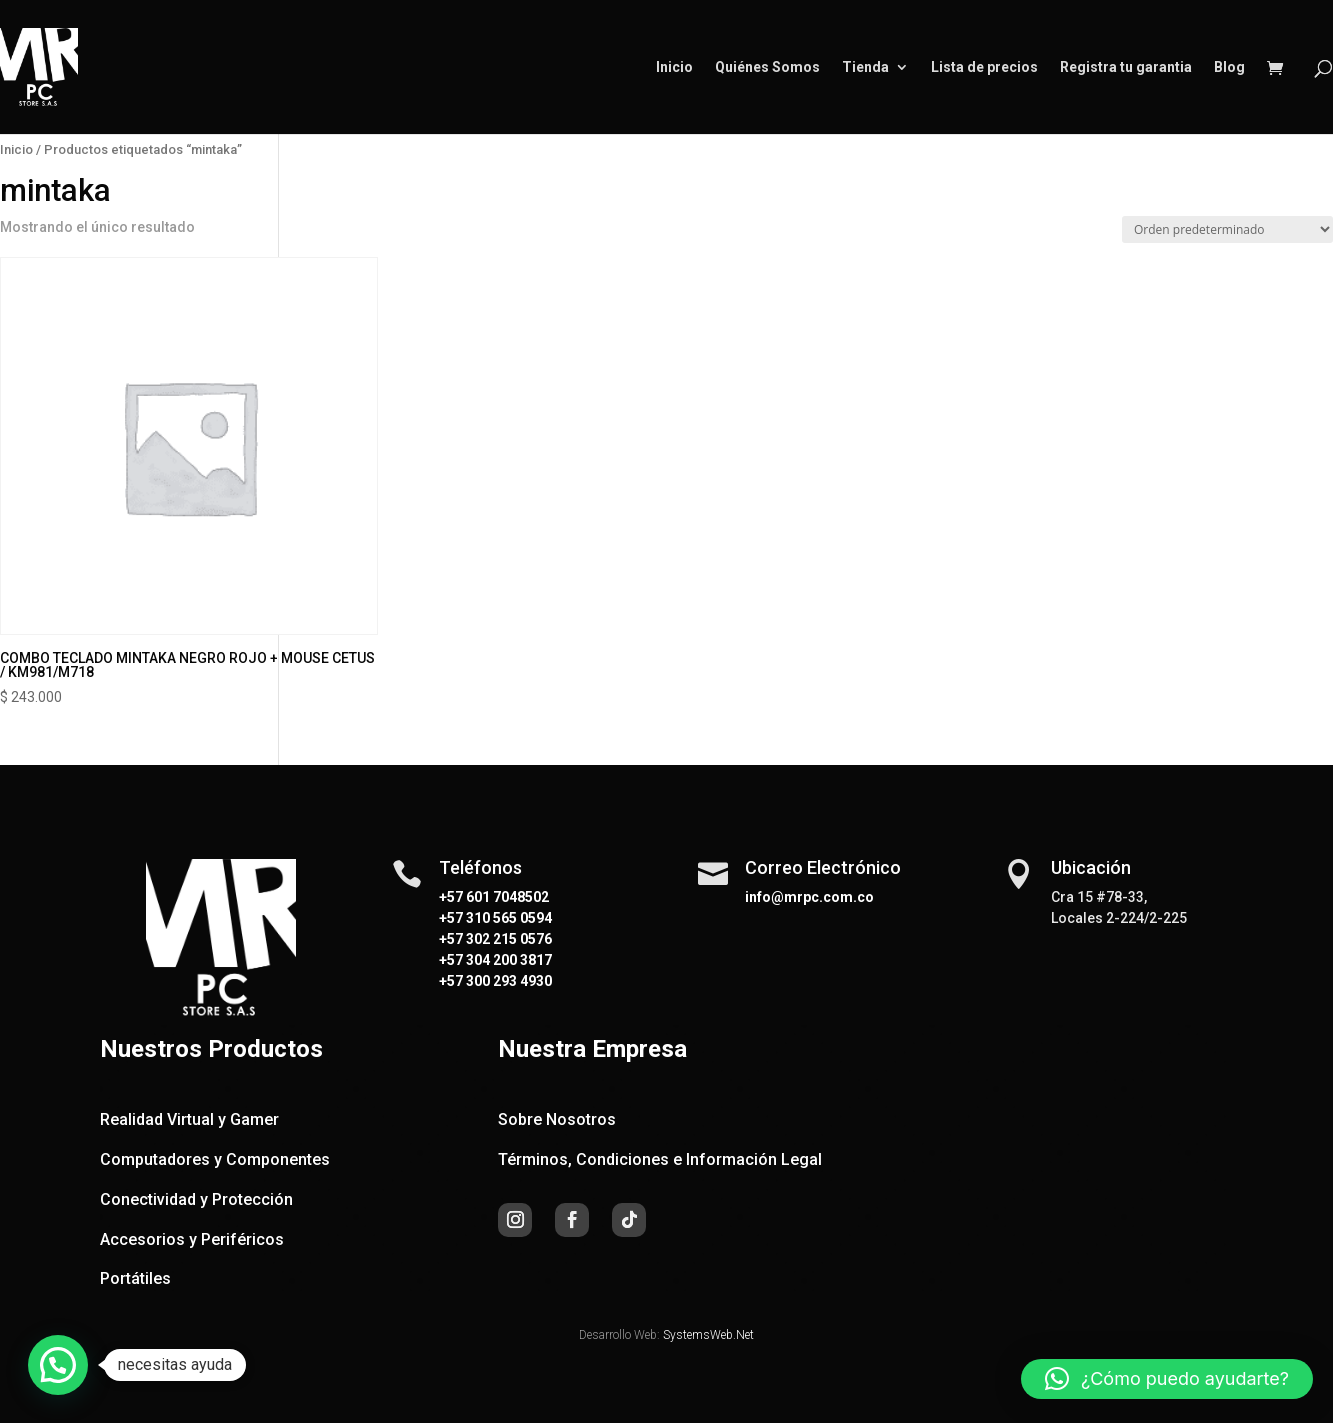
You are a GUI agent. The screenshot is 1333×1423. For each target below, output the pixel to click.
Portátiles (135, 1278)
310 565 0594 (507, 918)
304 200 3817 (507, 960)
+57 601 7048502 (494, 897)
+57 (451, 918)
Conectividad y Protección (196, 1199)
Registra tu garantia (1126, 67)
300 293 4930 (507, 981)
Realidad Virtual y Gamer (189, 1119)
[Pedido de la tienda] (1227, 229)
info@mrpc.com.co (809, 897)
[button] (58, 1365)
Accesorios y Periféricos (192, 1239)
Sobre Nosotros (557, 1119)
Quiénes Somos (767, 67)
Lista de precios (984, 67)
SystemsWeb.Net (708, 1335)
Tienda (865, 67)
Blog (1229, 67)
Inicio (674, 67)
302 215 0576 (507, 939)
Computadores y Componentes (215, 1159)
